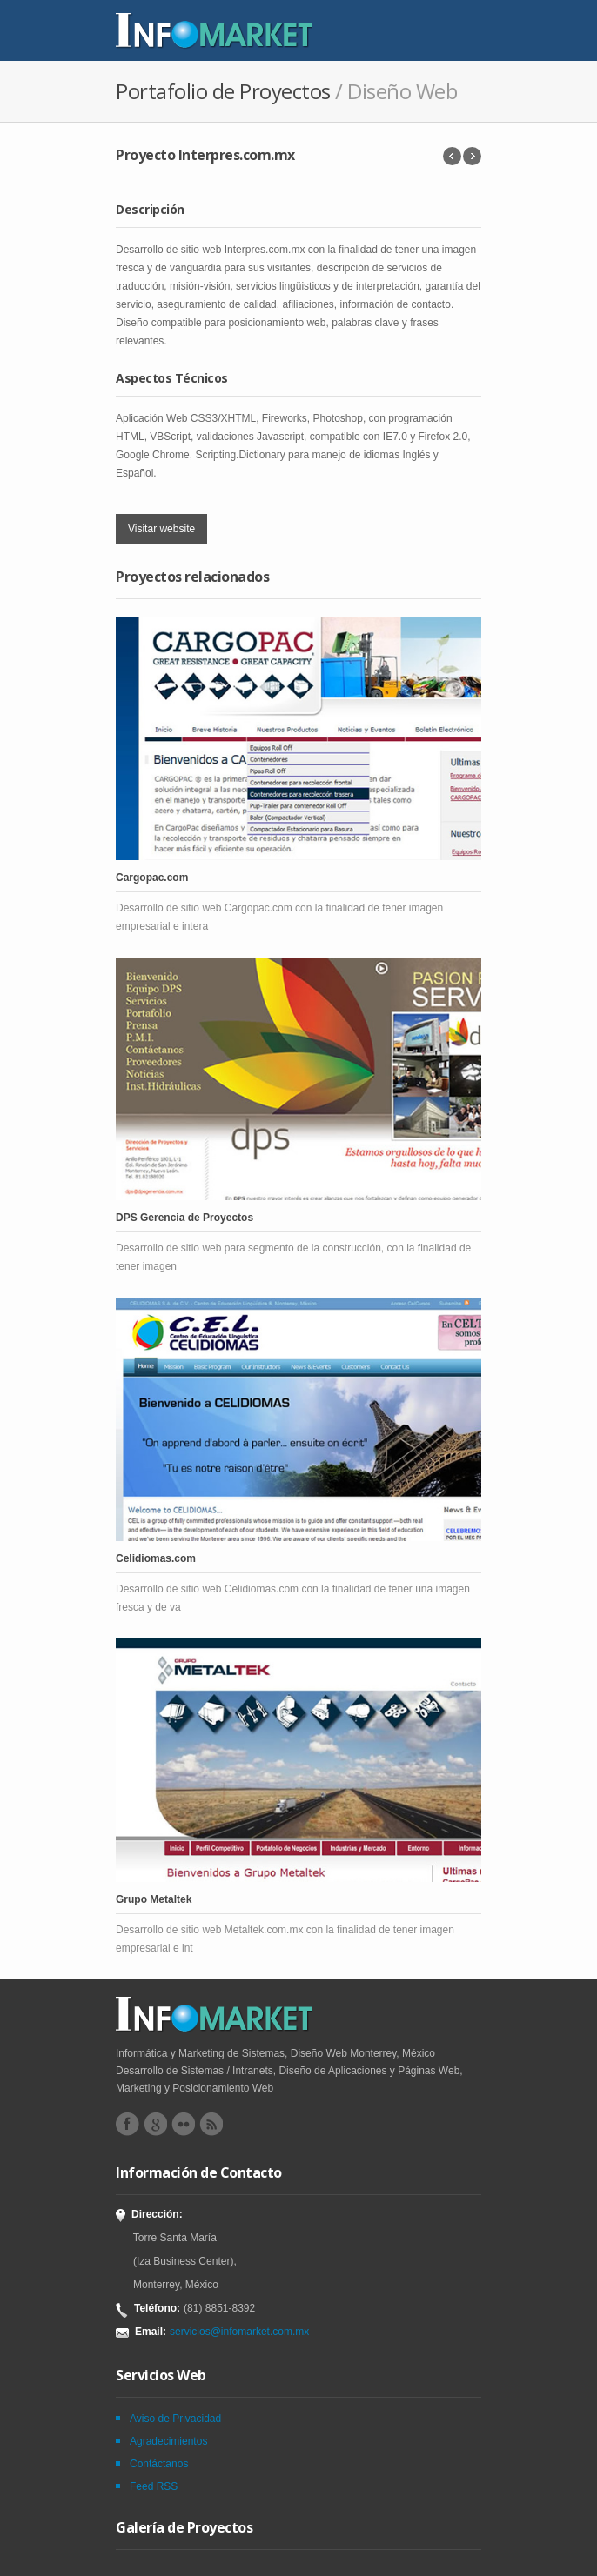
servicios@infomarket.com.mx (239, 2332)
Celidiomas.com (156, 1558)
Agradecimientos (168, 2441)
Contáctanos (159, 2464)
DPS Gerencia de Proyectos (184, 1217)
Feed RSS (154, 2486)
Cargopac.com (152, 877)
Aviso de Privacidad (175, 2418)
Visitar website (161, 529)
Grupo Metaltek (153, 1899)
